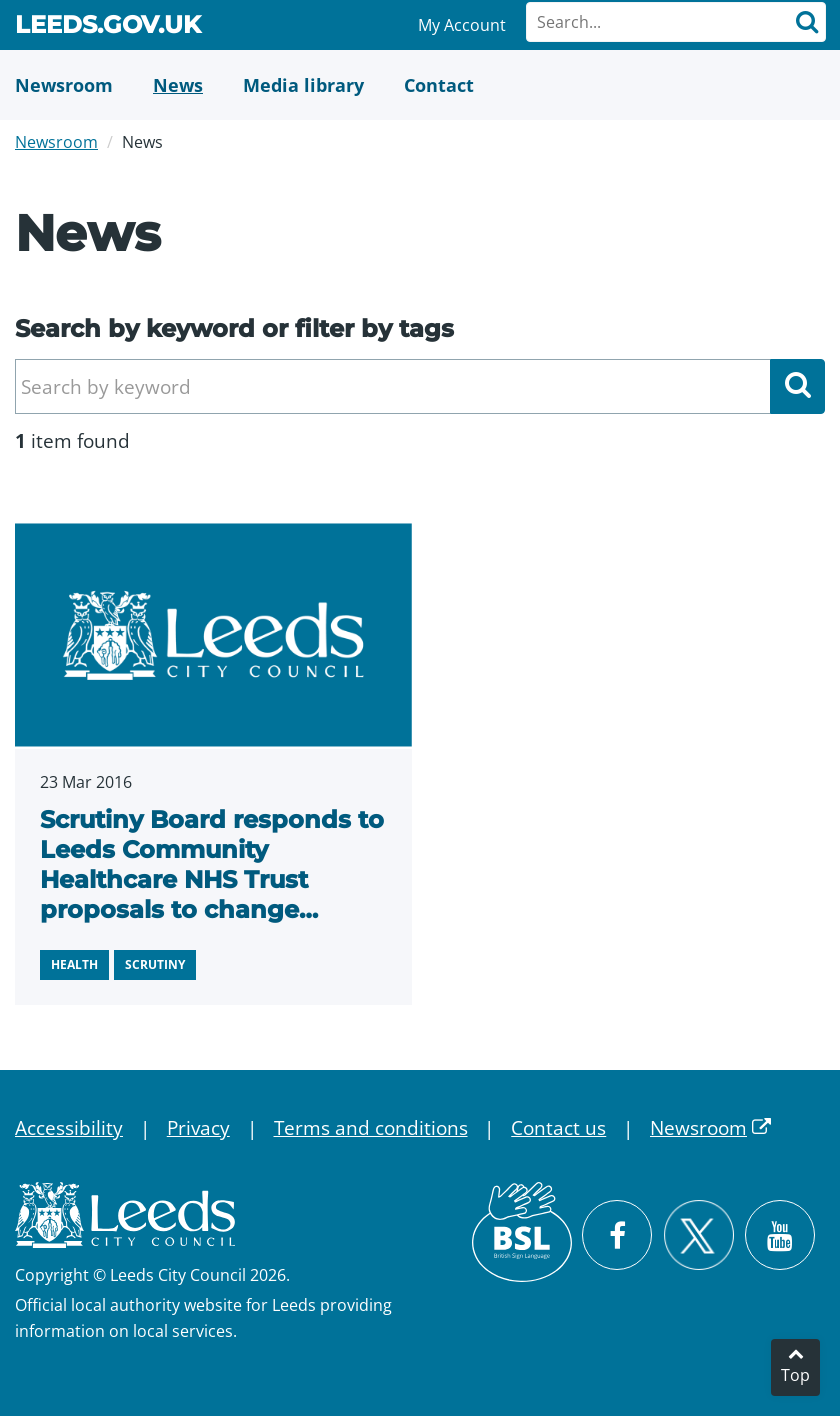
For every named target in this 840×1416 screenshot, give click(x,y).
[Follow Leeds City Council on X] (698, 1235)
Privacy (198, 1128)
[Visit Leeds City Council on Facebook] (617, 1235)
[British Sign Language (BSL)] (522, 1232)
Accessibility (69, 1128)
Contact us (558, 1128)
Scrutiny (155, 964)
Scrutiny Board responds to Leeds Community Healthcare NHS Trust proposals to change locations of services (212, 879)
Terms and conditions (371, 1128)
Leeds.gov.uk (108, 28)
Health (74, 964)
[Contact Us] (439, 85)
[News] (178, 85)
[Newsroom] (64, 85)
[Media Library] (303, 85)
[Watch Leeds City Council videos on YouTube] (780, 1235)
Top (795, 1375)
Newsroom (56, 142)
